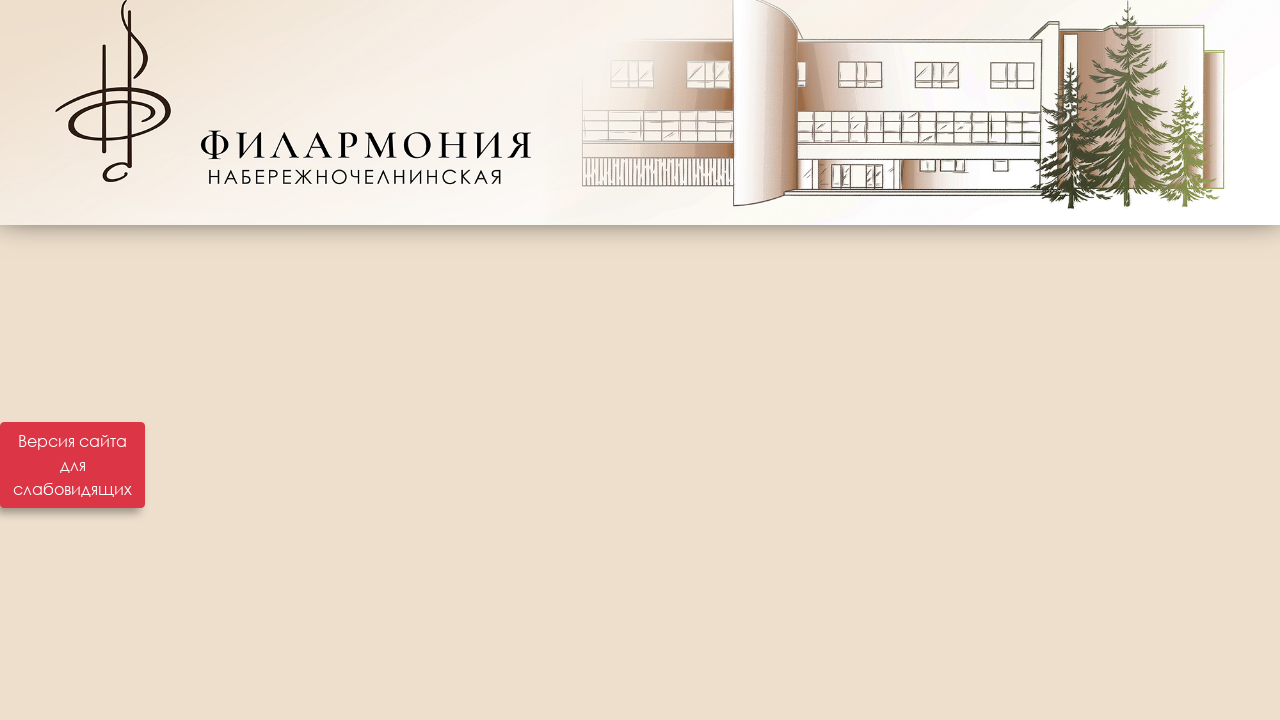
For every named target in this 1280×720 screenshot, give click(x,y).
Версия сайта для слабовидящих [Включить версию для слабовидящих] (72, 464)
